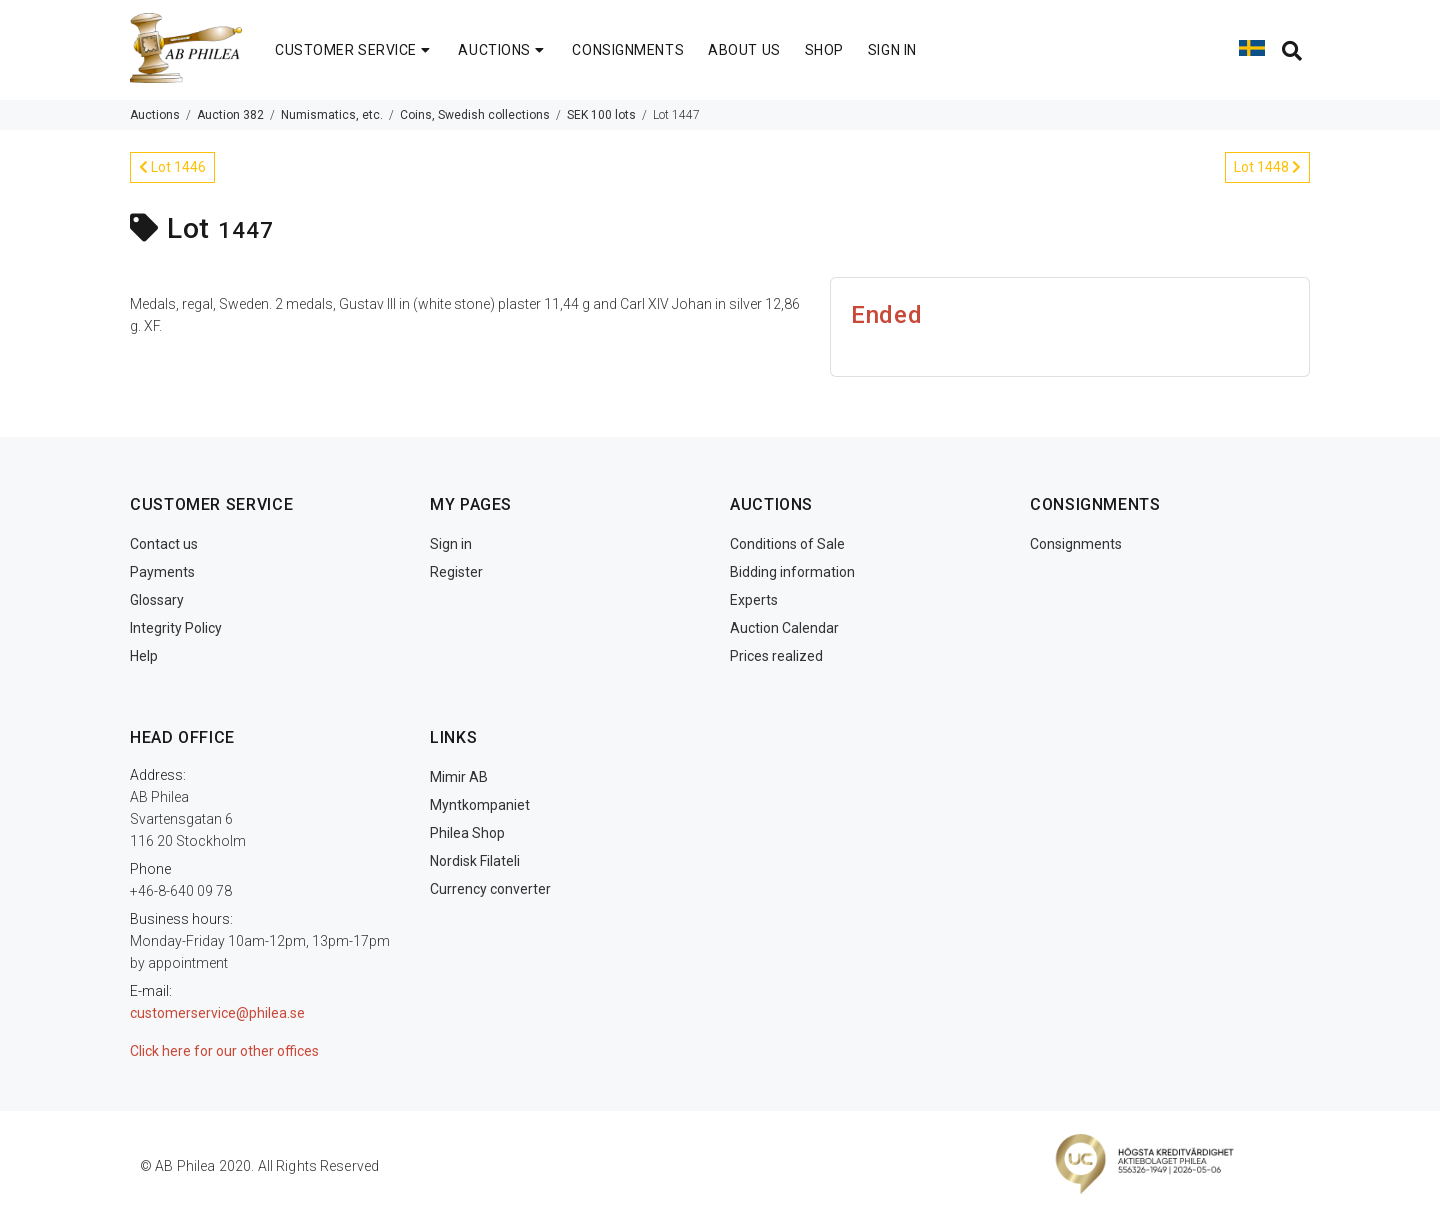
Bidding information (792, 572)
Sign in (451, 544)
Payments (162, 572)
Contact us (164, 544)
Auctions (155, 115)
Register (456, 572)
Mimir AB (459, 777)
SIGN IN (892, 50)
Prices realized (776, 656)
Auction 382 (230, 115)
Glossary (157, 600)
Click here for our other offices (224, 1051)
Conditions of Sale (787, 544)
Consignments (1076, 544)
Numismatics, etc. (332, 115)
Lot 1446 (172, 167)
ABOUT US (744, 50)
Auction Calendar (784, 628)
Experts (754, 600)
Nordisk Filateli (475, 861)
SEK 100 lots (601, 115)
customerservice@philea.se (217, 1013)
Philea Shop (467, 833)
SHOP (824, 50)
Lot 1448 (1267, 167)
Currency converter (490, 889)
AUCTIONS (503, 50)
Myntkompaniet (480, 805)
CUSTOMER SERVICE (354, 50)
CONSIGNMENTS (628, 50)
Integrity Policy (176, 628)
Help (144, 656)
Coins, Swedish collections (475, 115)
